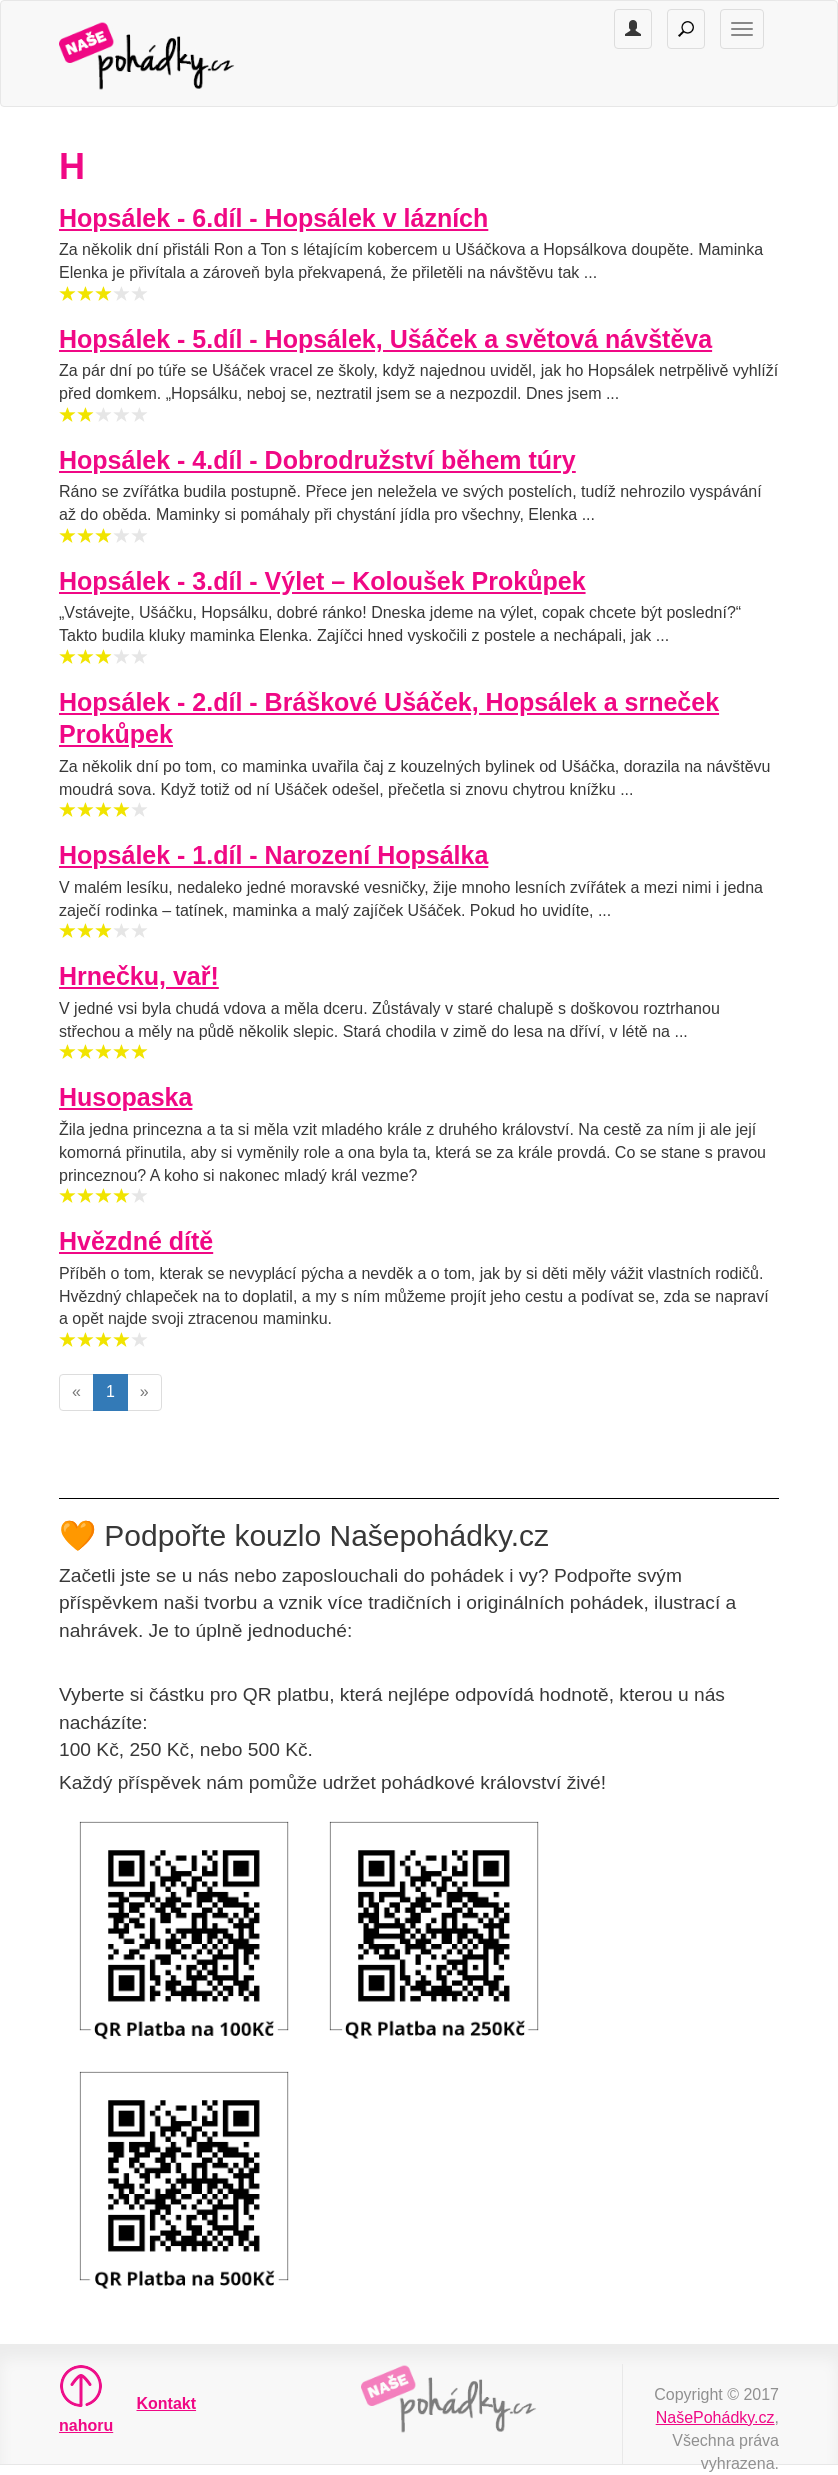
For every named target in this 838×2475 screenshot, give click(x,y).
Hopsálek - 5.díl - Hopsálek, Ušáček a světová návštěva (385, 339)
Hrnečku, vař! (139, 976)
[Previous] (76, 1392)
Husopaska (125, 1097)
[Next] (144, 1392)
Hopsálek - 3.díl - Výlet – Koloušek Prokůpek (322, 581)
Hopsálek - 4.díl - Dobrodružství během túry (317, 460)
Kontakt (167, 2403)
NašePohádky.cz (715, 2417)
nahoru (75, 2399)
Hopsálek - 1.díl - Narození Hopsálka (273, 855)
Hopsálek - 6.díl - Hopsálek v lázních (273, 218)
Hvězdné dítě (136, 1241)
